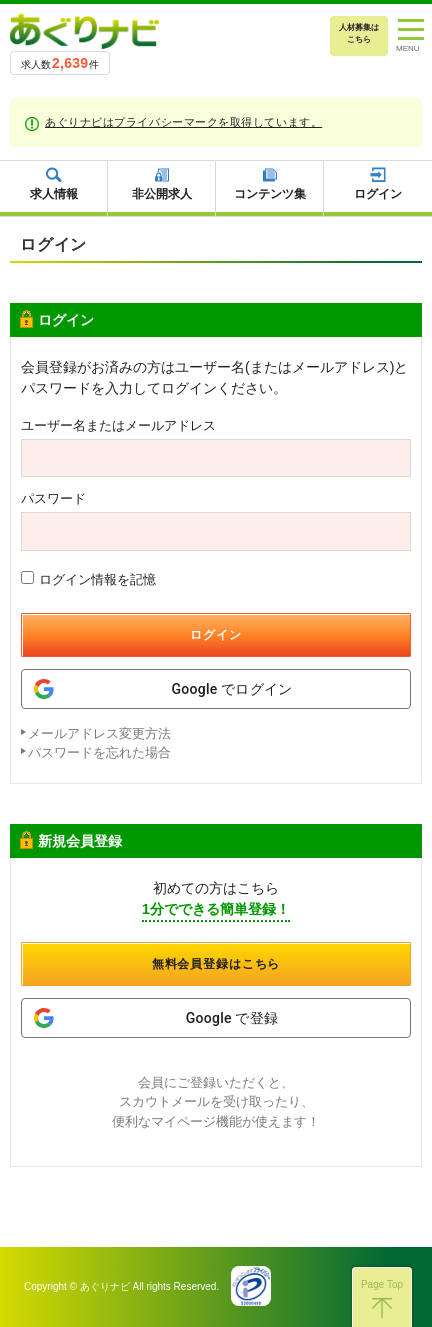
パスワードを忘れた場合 (99, 752)
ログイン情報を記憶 (88, 579)
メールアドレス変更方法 (99, 733)
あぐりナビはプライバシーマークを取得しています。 (183, 122)
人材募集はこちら (359, 33)
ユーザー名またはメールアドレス (118, 425)
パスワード (53, 498)
